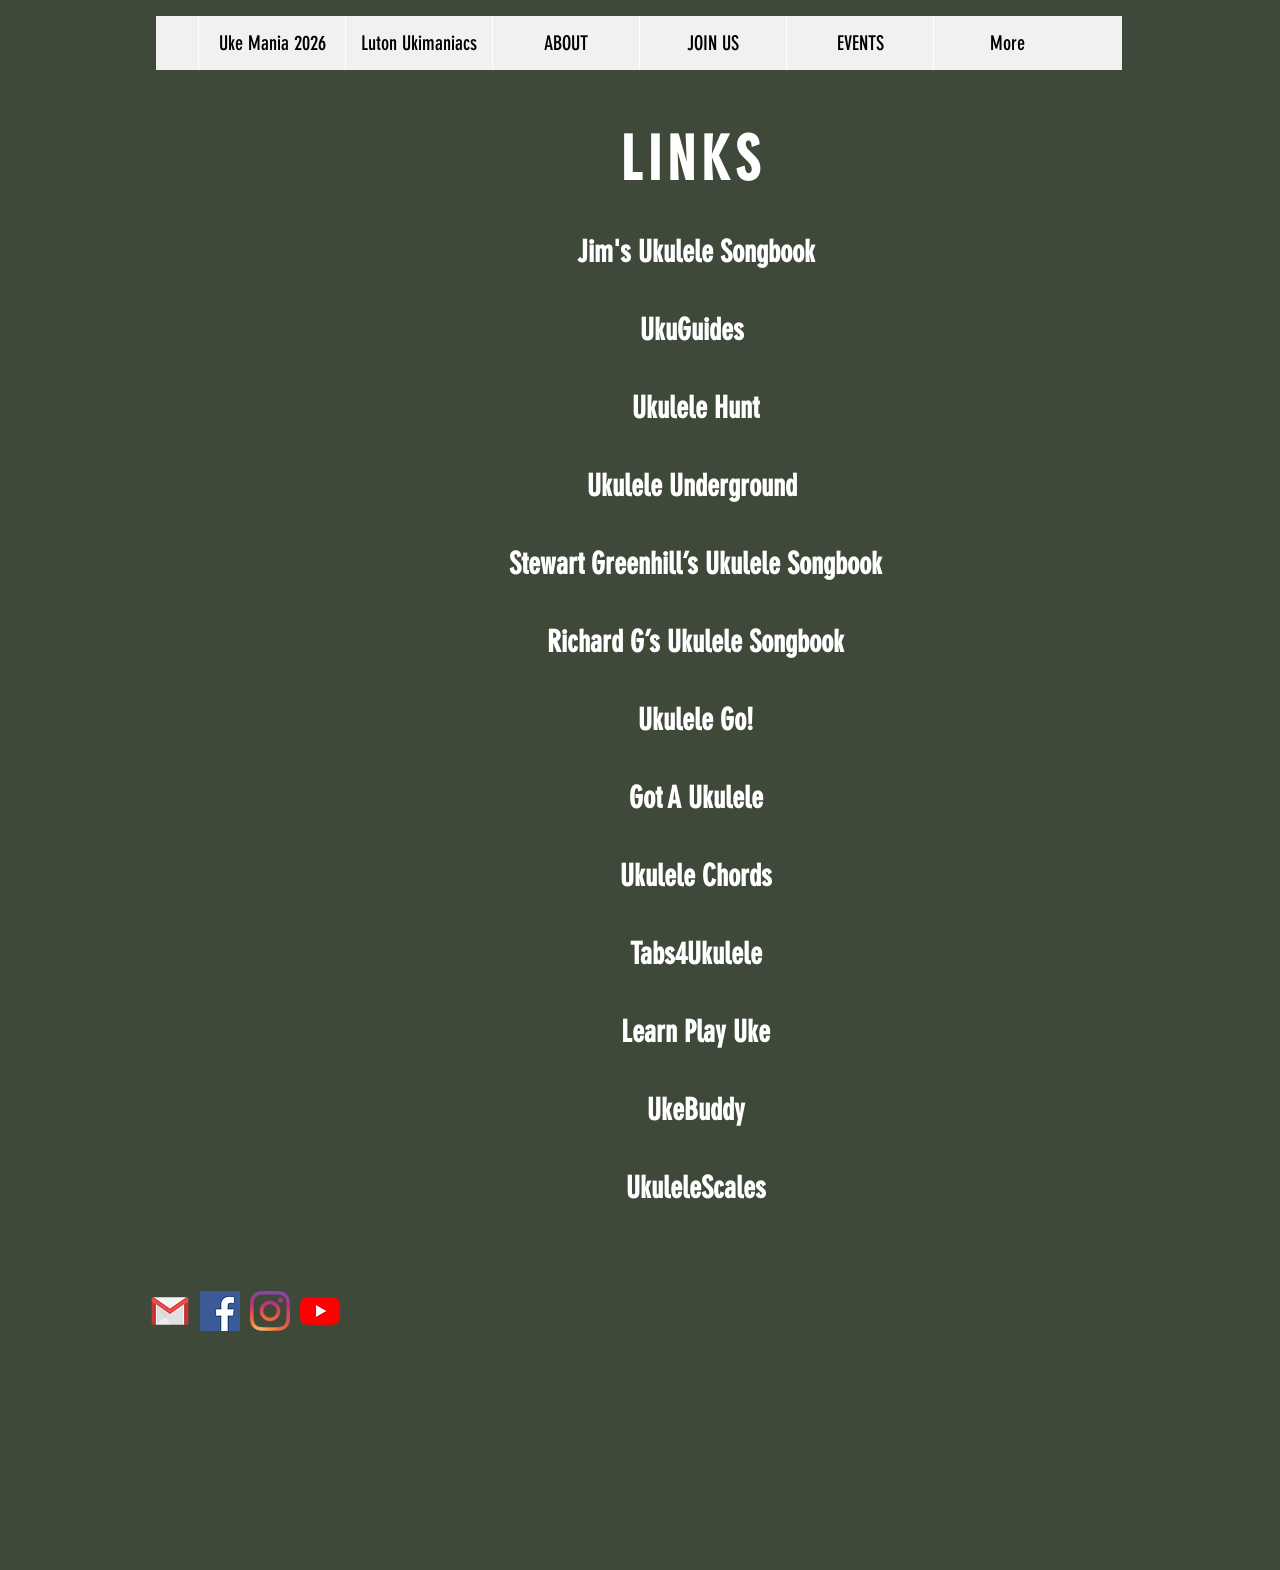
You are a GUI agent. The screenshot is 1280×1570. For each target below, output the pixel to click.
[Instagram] (270, 1311)
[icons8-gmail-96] (170, 1311)
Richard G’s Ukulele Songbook (695, 642)
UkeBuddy (696, 1110)
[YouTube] (320, 1311)
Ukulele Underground (692, 486)
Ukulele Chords (696, 876)
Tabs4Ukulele (696, 954)
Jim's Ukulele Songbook (696, 252)
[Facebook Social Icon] (220, 1311)
